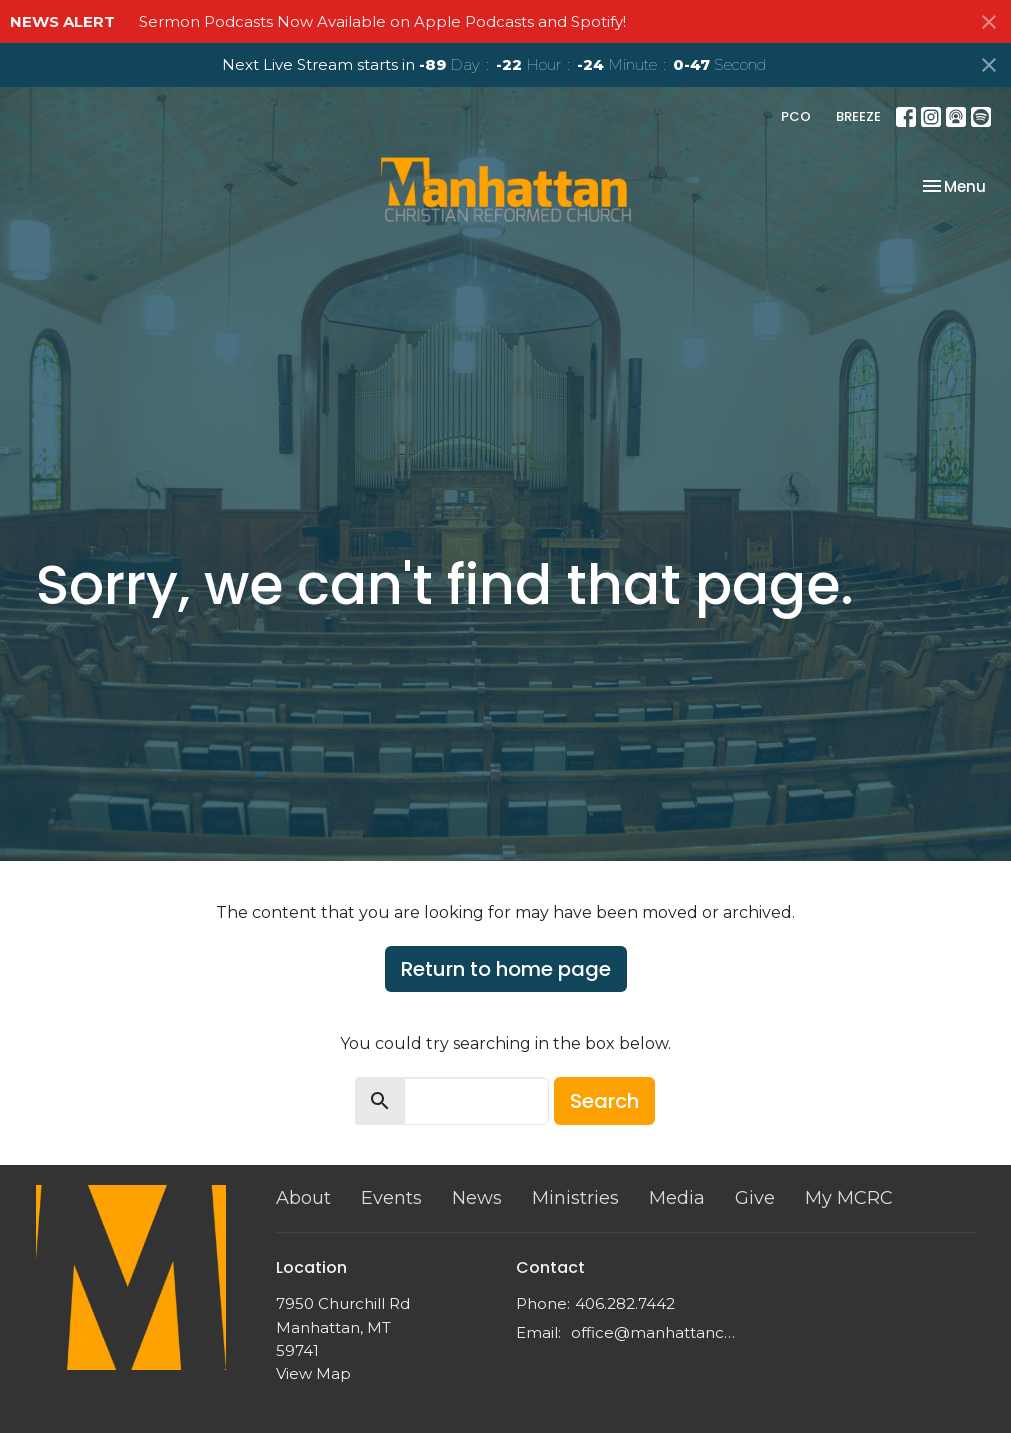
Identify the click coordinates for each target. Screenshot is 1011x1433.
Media (677, 1198)
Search (604, 1101)
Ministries (575, 1198)
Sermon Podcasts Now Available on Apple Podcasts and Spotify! (382, 21)
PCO (796, 116)
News (477, 1198)
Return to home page (506, 969)
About (303, 1198)
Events (391, 1198)
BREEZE (858, 116)
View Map (313, 1373)
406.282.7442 (625, 1303)
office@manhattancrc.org (653, 1332)
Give (755, 1198)
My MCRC (849, 1198)
